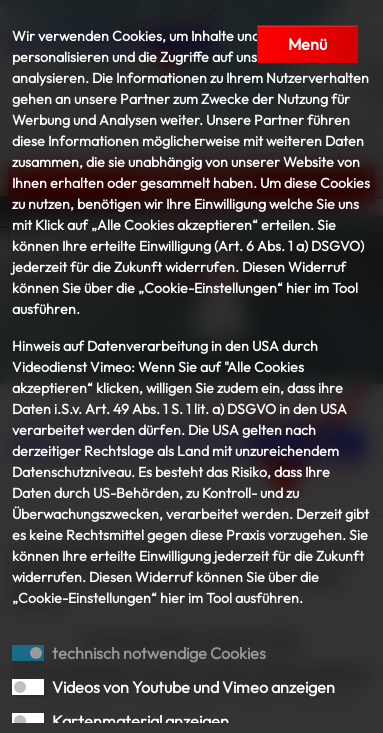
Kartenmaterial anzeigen (140, 721)
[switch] (28, 687)
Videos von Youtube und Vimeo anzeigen (193, 687)
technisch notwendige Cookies (159, 653)
